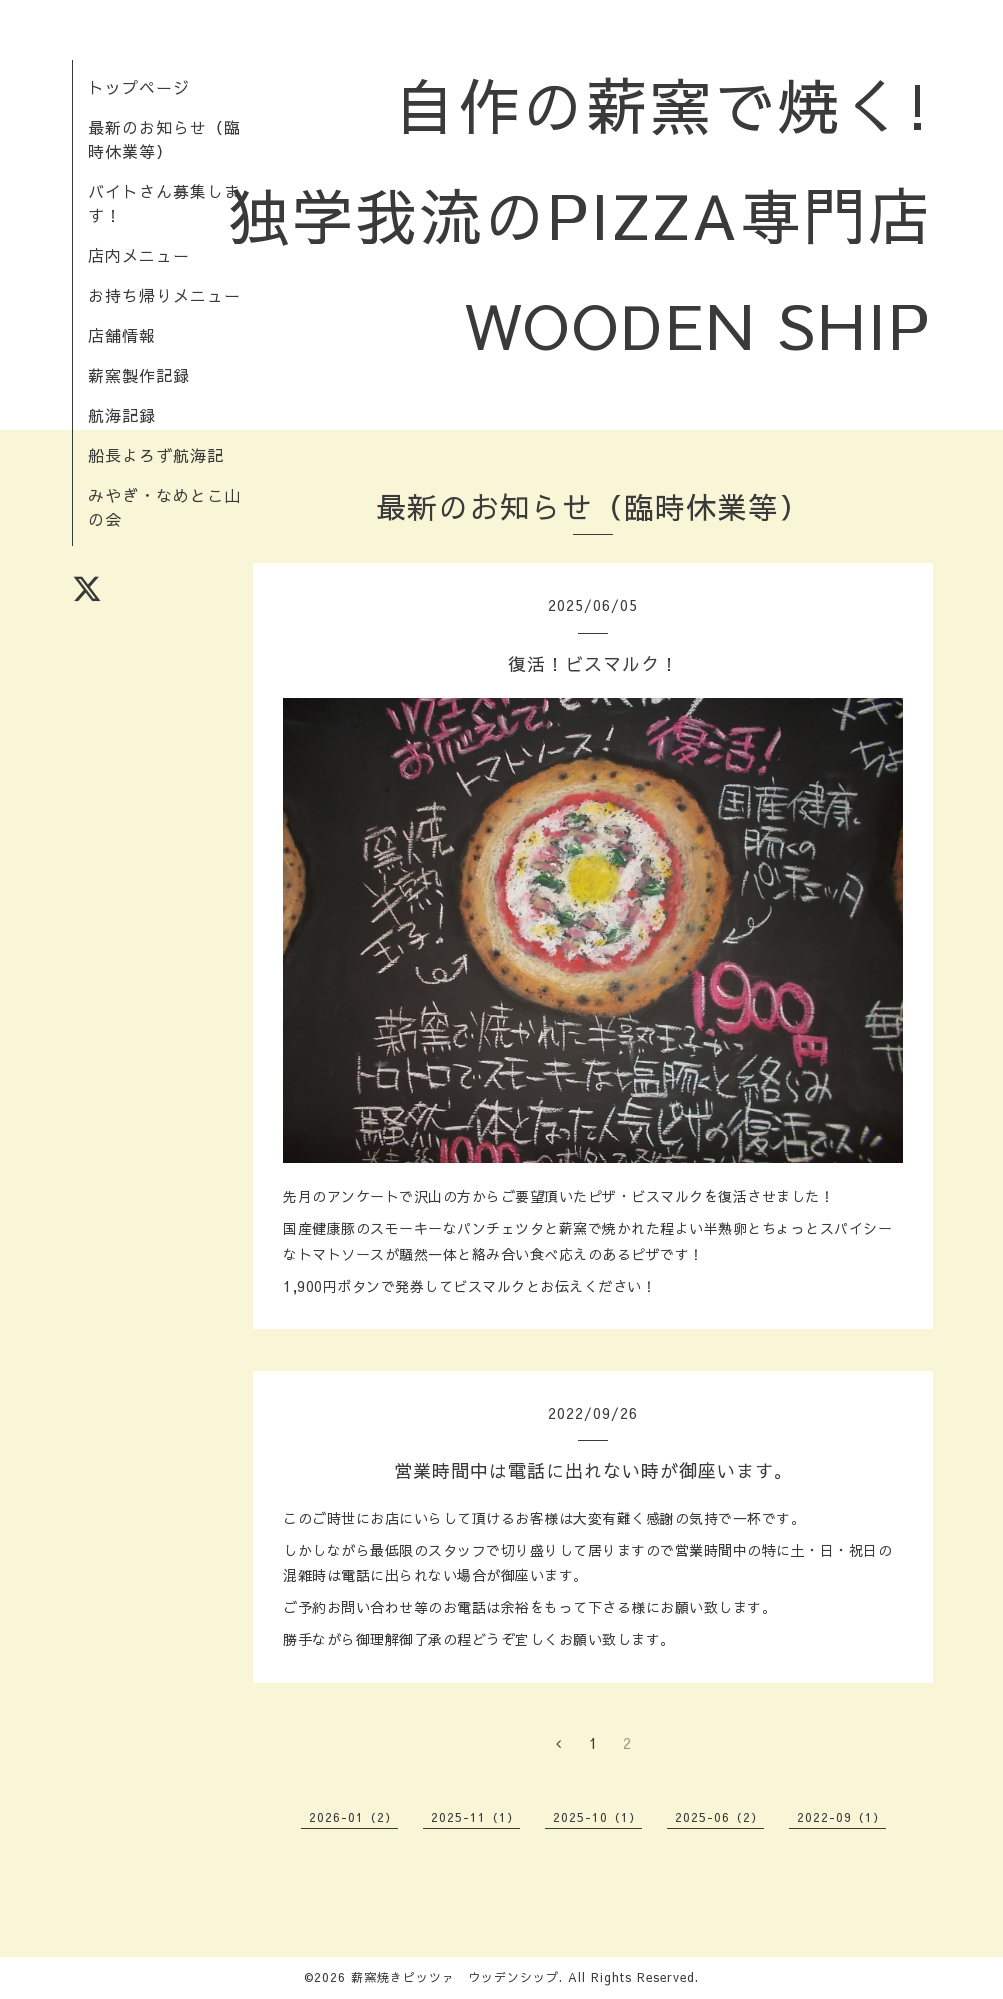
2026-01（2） (353, 1817)
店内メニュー (139, 255)
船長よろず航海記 (156, 455)
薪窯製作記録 (139, 375)
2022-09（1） (841, 1817)
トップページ (139, 87)
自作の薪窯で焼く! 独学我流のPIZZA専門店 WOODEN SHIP (612, 214)
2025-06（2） (719, 1817)
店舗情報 (122, 335)
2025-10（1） (597, 1817)
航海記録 (122, 415)
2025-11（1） (475, 1817)
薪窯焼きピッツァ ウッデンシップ (455, 1977)
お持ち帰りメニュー (164, 295)
